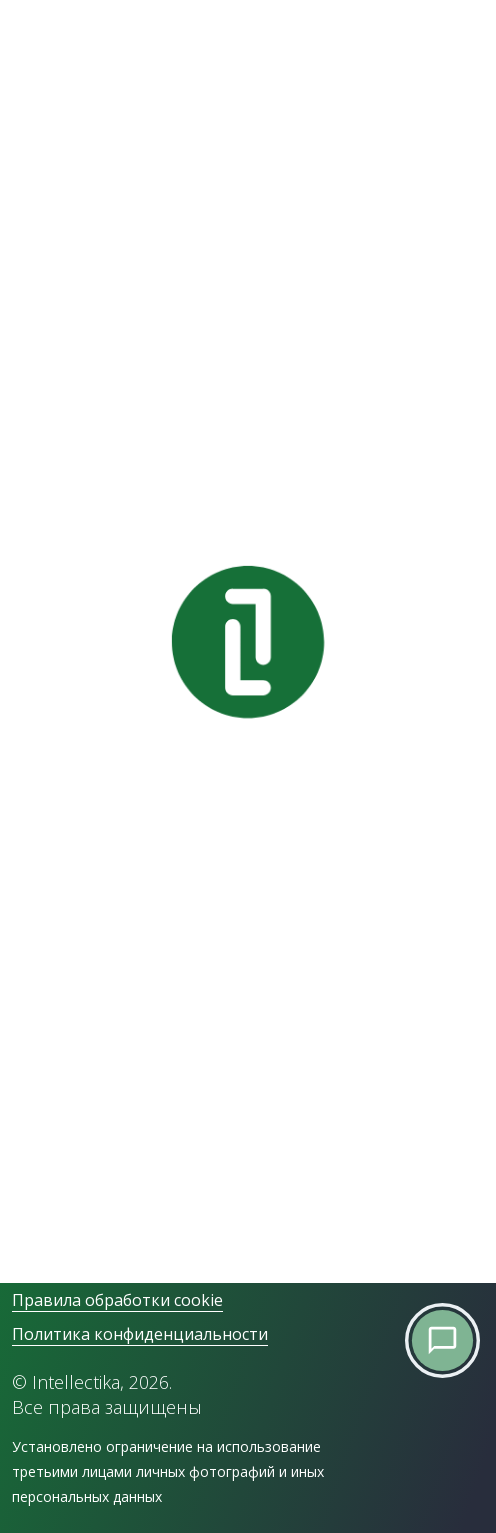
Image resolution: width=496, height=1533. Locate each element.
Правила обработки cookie (117, 1300)
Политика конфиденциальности (140, 1334)
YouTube (42, 1240)
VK (20, 1209)
